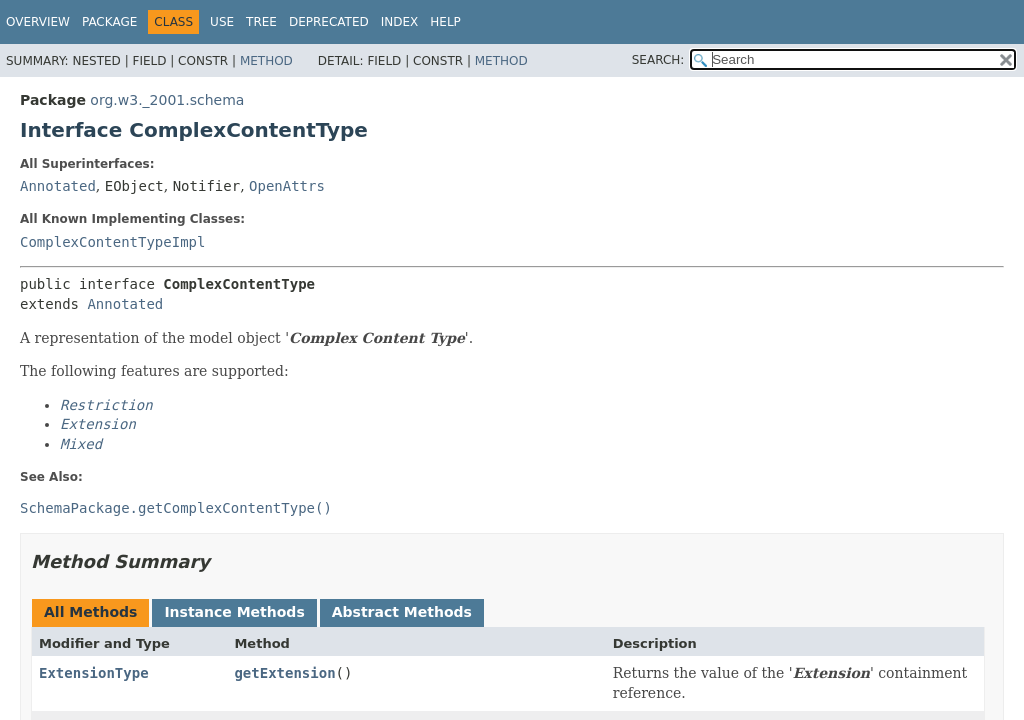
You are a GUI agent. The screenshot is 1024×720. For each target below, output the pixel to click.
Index (400, 22)
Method (266, 61)
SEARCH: (658, 60)
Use (222, 22)
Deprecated (329, 22)
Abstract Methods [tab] (402, 612)
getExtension (284, 673)
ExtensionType (94, 673)
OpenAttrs (287, 186)
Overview (38, 22)
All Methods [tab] (90, 612)
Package (109, 22)
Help (445, 22)
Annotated (58, 186)
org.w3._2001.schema (167, 100)
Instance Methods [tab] (234, 612)
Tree (261, 22)
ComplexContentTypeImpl (112, 242)
